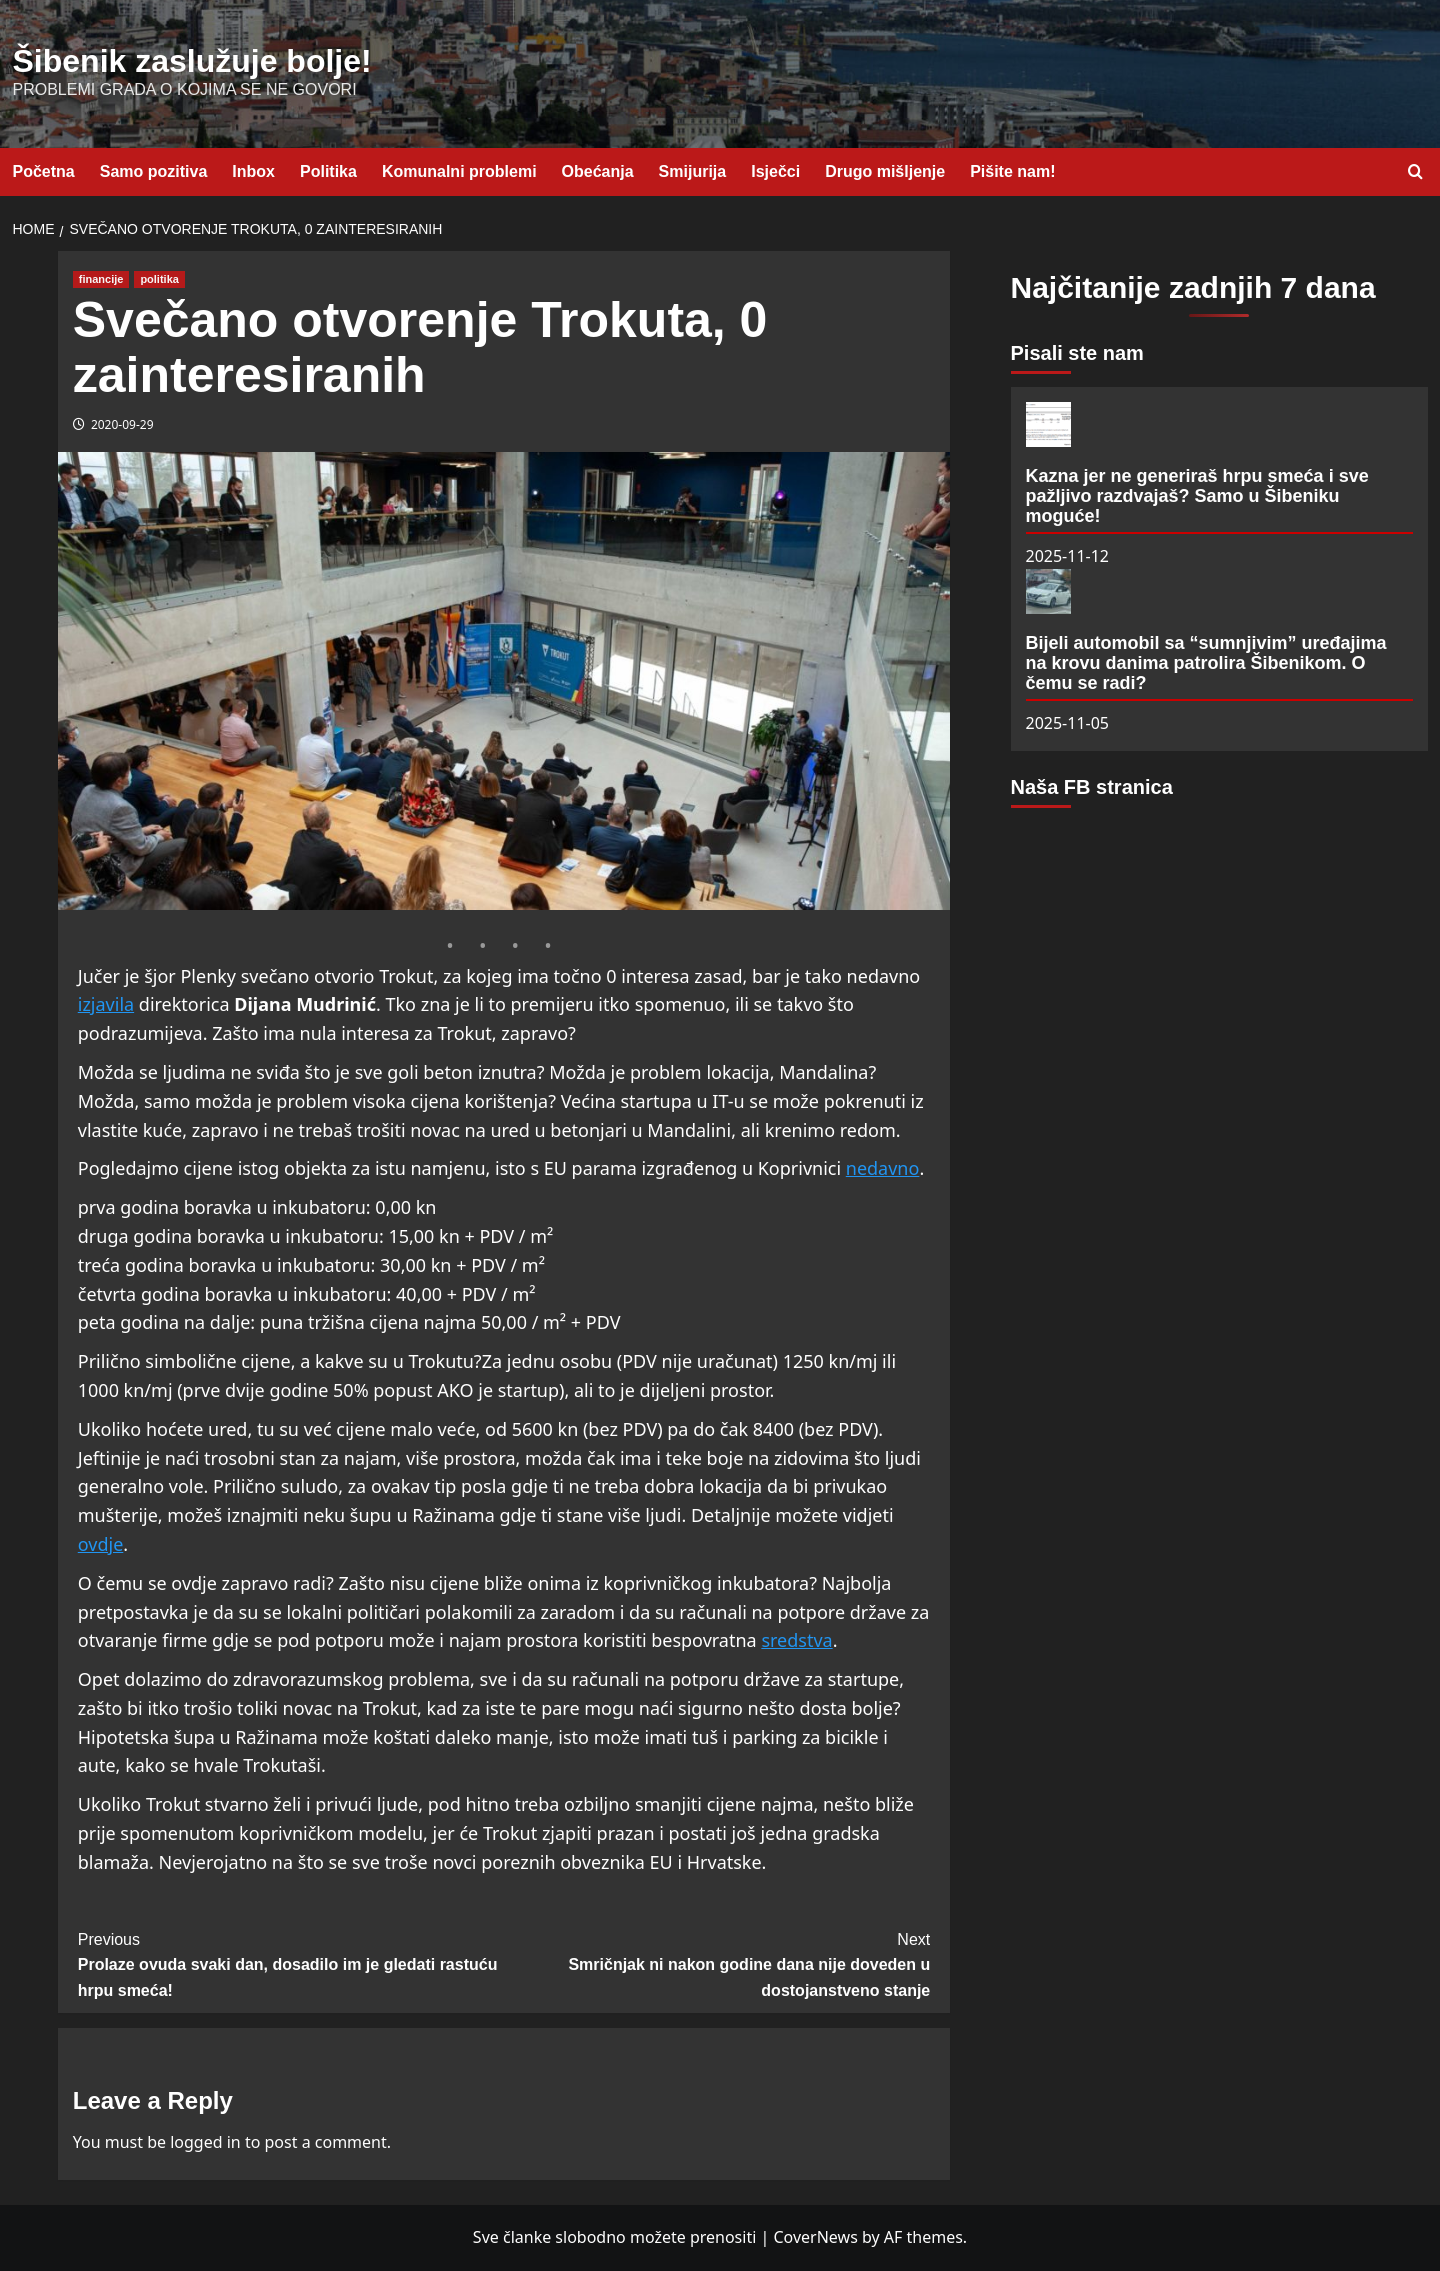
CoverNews (815, 2237)
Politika (328, 171)
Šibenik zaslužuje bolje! (192, 61)
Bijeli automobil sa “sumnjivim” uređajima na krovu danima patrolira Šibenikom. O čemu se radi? (1206, 663)
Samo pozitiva (154, 171)
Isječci (775, 171)
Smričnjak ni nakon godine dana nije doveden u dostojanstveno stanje (717, 1963)
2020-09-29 (122, 424)
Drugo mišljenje (885, 171)
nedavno (883, 1168)
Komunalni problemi (459, 171)
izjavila (106, 1004)
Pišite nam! (1012, 171)
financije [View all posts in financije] (101, 279)
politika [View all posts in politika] (159, 279)
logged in (205, 2142)
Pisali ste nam (1077, 353)
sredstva (796, 1640)
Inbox (253, 171)
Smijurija (693, 171)
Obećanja (598, 171)
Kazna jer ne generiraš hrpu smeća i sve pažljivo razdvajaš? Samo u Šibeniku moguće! (1197, 496)
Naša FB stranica (1092, 787)
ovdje (101, 1544)
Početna (44, 171)
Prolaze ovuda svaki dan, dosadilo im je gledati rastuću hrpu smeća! (291, 1963)
